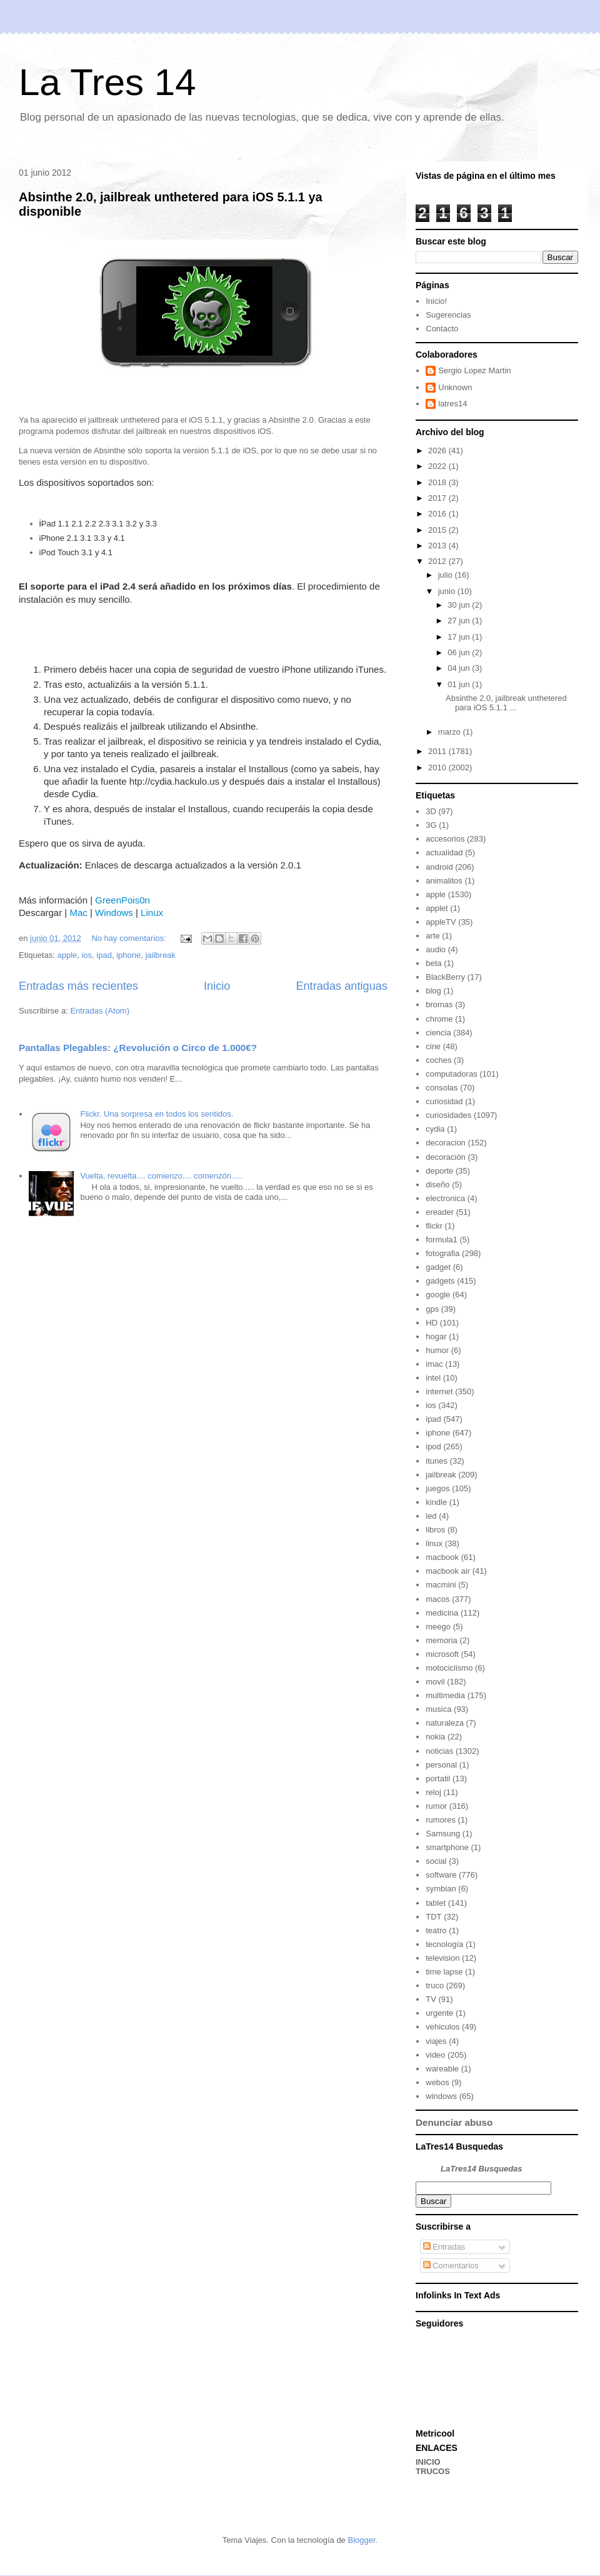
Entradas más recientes (78, 986)
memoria (442, 1640)
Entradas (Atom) (99, 1010)
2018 (438, 482)
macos (437, 1599)
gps (432, 1309)
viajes (436, 2041)
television (442, 1958)
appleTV (441, 922)
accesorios (445, 838)
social (436, 1861)
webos (437, 2082)
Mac (78, 912)
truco (435, 1985)
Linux (152, 912)
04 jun (460, 668)
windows (441, 2096)
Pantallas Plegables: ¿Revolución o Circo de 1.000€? (138, 1047)
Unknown (455, 387)
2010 (438, 767)
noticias (439, 1751)
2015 (438, 530)
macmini (441, 1584)
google (438, 1294)
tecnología (444, 1944)
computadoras (451, 1074)
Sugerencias (448, 314)
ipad (104, 955)
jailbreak (160, 955)
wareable (442, 2068)
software (441, 1874)
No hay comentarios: (129, 938)
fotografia (442, 1253)
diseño (437, 1184)
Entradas (444, 2246)
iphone (128, 955)
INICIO (428, 2462)
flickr (434, 1225)
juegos (437, 1488)
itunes (437, 1461)
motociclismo (449, 1668)
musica (438, 1709)
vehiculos (442, 2026)
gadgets (440, 1280)
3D (431, 811)
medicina (442, 1613)
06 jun (460, 652)
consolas (442, 1087)
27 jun (460, 620)
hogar (436, 1336)
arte (432, 935)
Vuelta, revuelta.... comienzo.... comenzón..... (161, 1175)
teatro (436, 1930)
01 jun (460, 684)
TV (431, 1999)
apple (67, 955)
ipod (433, 1446)
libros (435, 1529)
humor (437, 1350)
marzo (450, 732)
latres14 (452, 403)
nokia (435, 1736)
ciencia (438, 1032)
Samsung (443, 1833)
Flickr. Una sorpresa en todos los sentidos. (156, 1114)
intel (433, 1377)
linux (434, 1543)
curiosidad (444, 1101)
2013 (438, 545)
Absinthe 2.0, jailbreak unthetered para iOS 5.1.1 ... (506, 703)
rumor (436, 1806)
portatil (438, 1778)
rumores (441, 1819)
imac (434, 1364)
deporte (439, 1170)
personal (441, 1764)
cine (433, 1046)
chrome (439, 1019)
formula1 (442, 1239)
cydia (435, 1129)
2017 (438, 498)
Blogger (361, 2540)
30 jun (460, 605)
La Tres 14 (107, 82)
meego (438, 1626)
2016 (438, 513)
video (435, 2055)
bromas (439, 1004)
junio (448, 591)
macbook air (448, 1571)
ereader (440, 1212)
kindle (436, 1502)
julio (446, 575)
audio (436, 949)
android (439, 867)
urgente (439, 2013)
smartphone (447, 1847)
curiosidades (448, 1115)
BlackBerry (445, 977)
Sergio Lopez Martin (474, 370)
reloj (433, 1792)
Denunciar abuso (454, 2122)
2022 (438, 466)
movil (435, 1681)
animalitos (444, 880)
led (431, 1516)
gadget (438, 1267)
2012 (438, 561)
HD (432, 1322)
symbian (441, 1888)
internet (439, 1391)
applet (437, 908)
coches (438, 1060)
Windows (114, 912)
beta (433, 963)
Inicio (217, 986)
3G (431, 825)
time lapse (444, 1971)
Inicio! (436, 301)
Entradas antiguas (342, 986)
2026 (438, 450)
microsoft (442, 1654)
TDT (433, 1916)
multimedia (445, 1695)
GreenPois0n (122, 900)
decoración (446, 1157)
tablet (436, 1903)
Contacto (442, 328)
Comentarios (451, 2265)
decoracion (446, 1142)
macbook (442, 1557)
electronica (445, 1198)
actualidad (444, 852)
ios (86, 955)
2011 (438, 751)
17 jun (460, 636)
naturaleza (445, 1723)
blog (433, 990)
